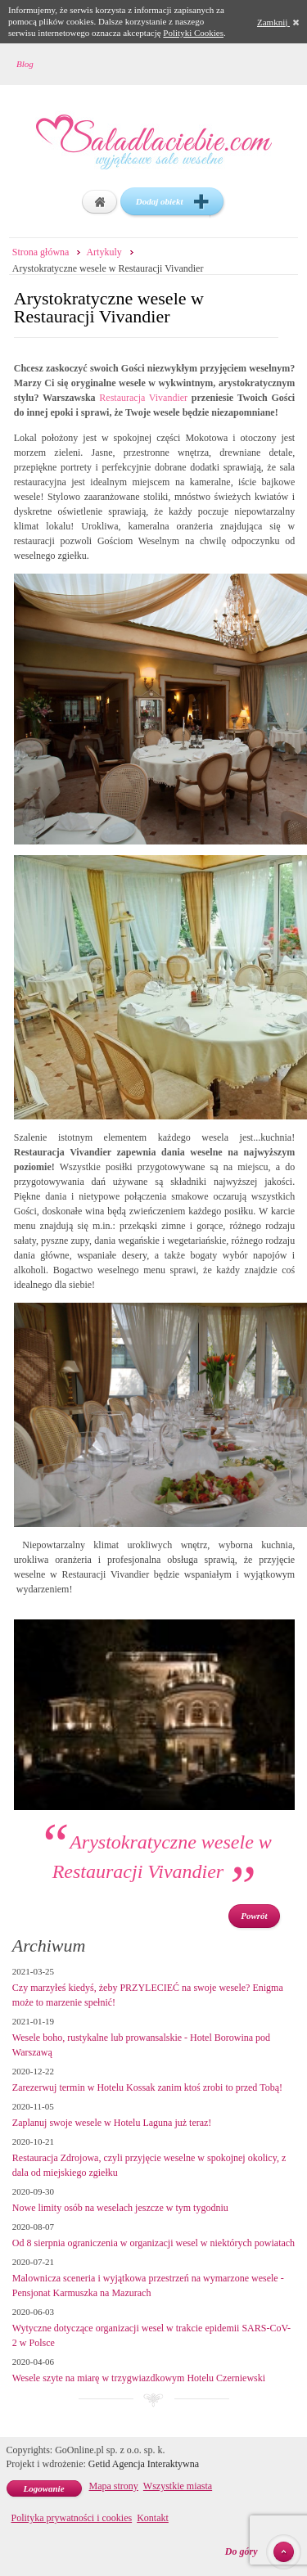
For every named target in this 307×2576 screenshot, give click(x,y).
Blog (25, 64)
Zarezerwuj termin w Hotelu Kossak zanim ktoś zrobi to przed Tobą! (147, 2087)
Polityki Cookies (193, 33)
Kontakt (153, 2518)
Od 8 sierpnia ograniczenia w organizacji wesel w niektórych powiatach (153, 2243)
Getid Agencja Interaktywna (143, 2464)
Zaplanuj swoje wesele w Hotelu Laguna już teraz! (112, 2122)
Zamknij (278, 22)
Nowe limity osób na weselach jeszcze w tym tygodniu (120, 2207)
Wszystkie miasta (177, 2486)
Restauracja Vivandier (143, 397)
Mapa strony (113, 2486)
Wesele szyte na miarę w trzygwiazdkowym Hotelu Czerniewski (138, 2378)
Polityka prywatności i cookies (72, 2518)
